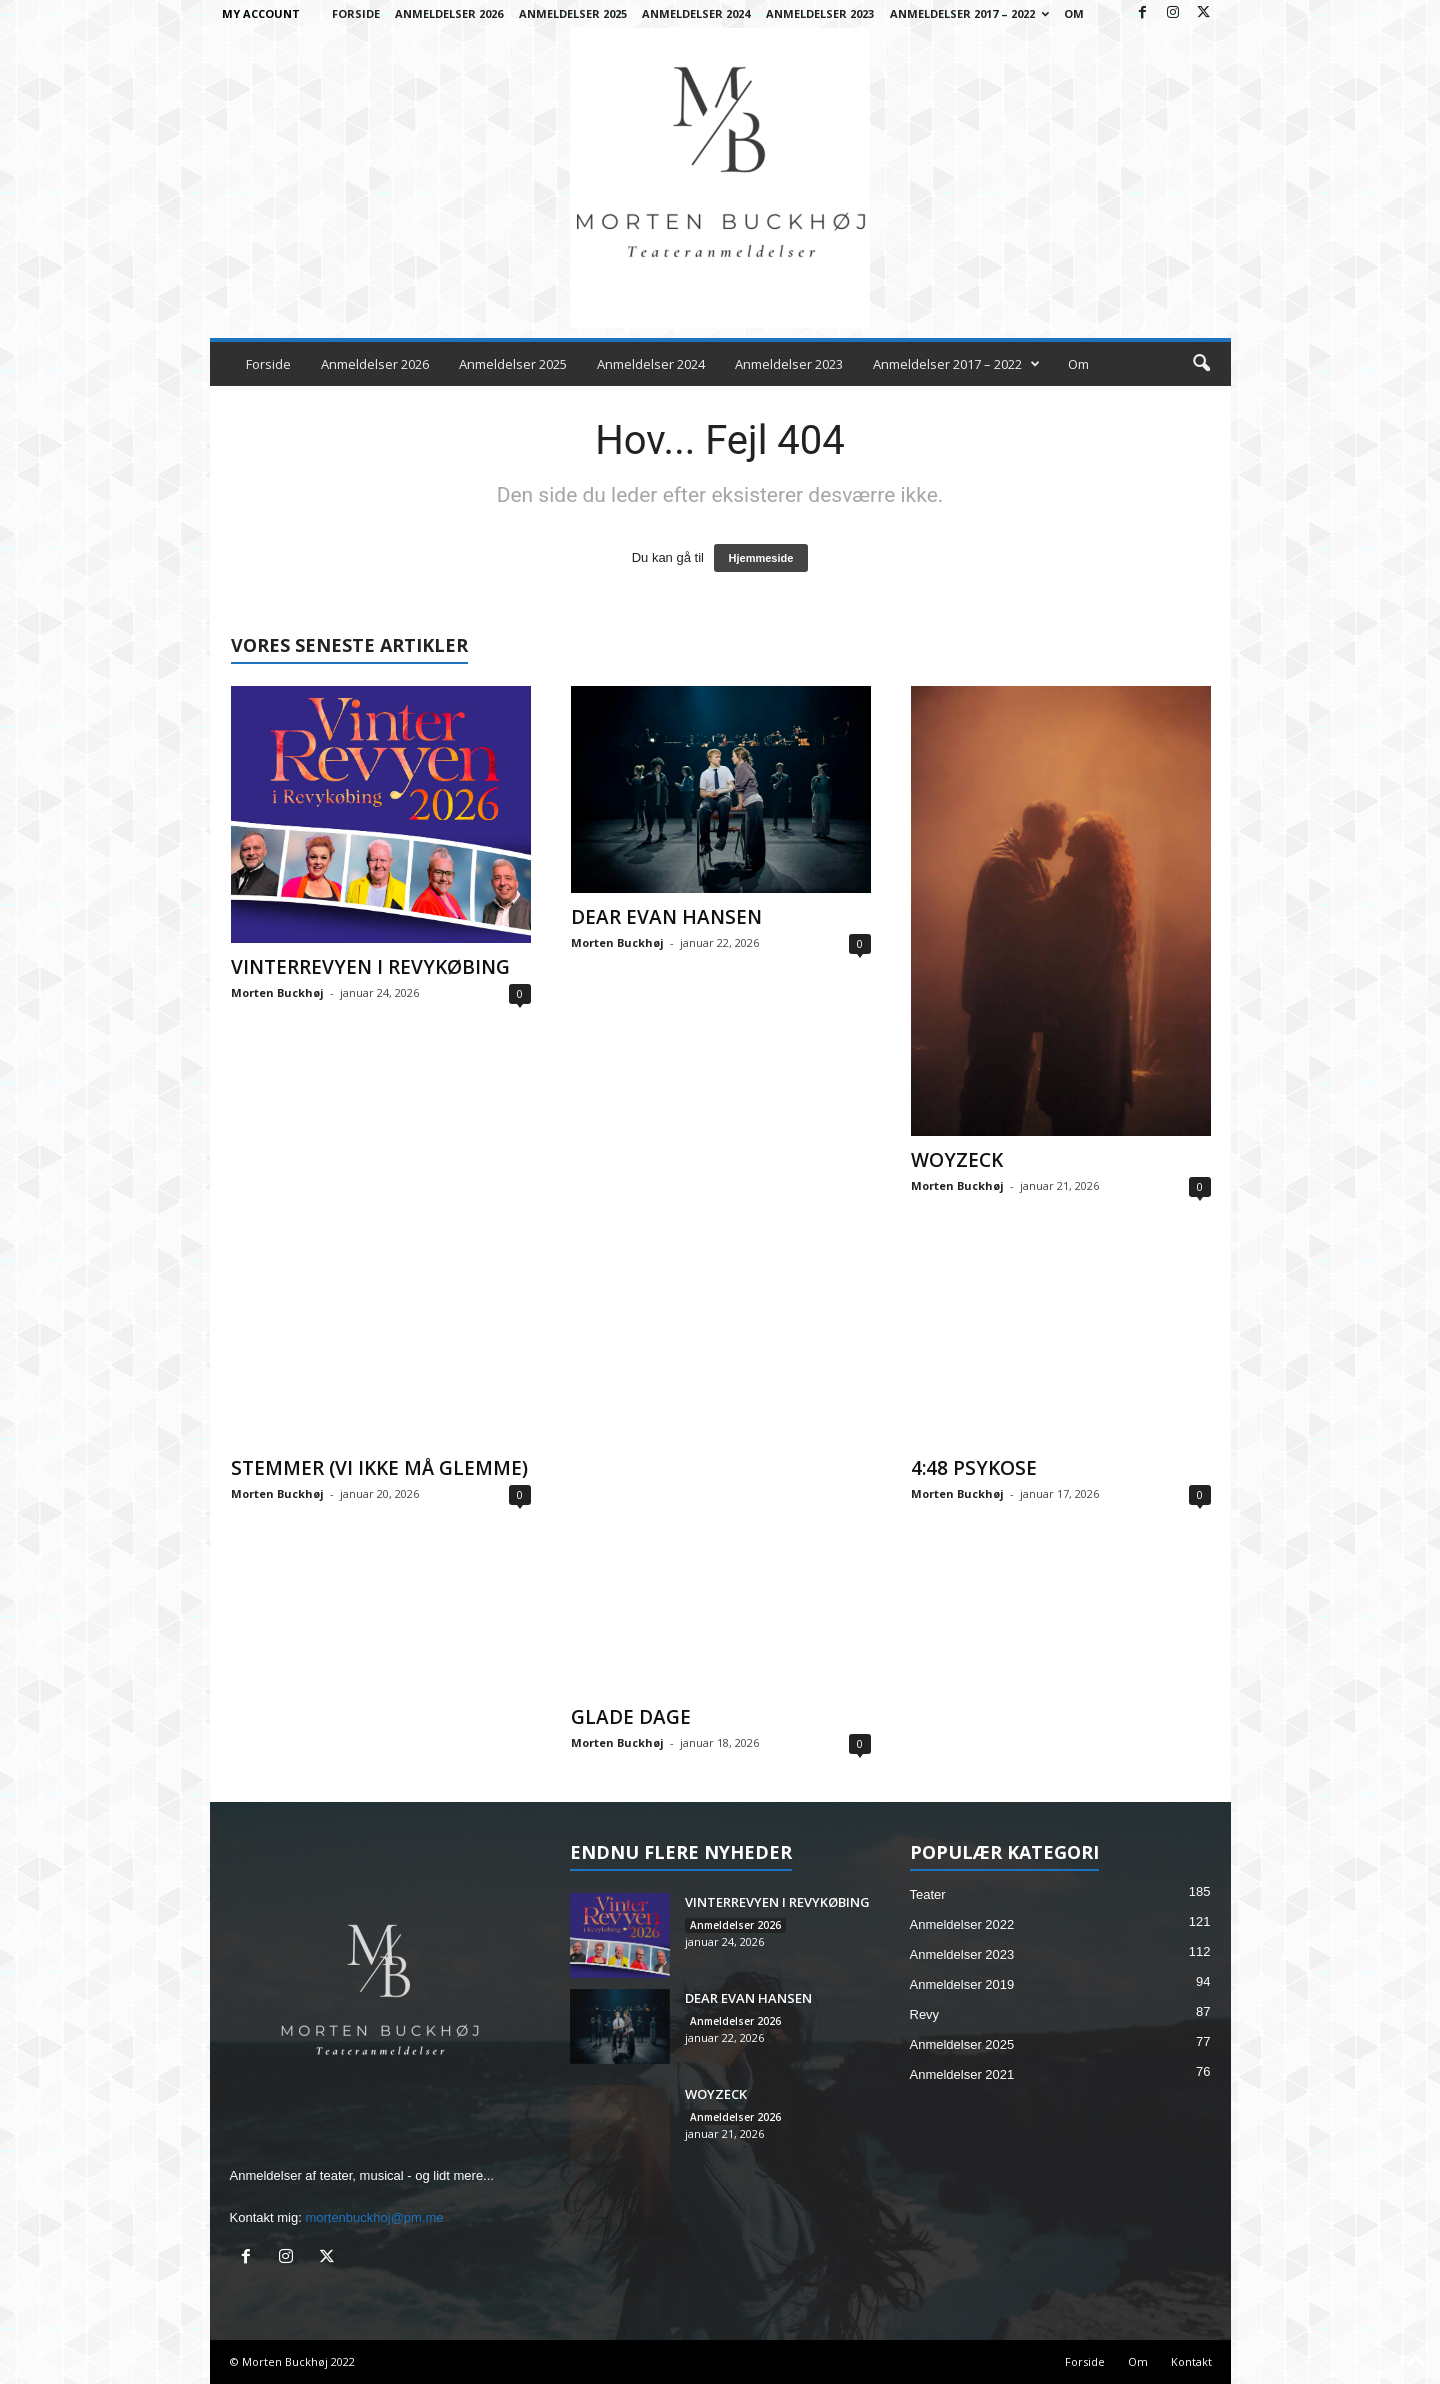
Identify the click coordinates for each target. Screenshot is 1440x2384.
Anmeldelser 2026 (449, 13)
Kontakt (1191, 2361)
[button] (1201, 364)
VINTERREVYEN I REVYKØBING (370, 967)
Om (1074, 13)
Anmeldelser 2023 (820, 13)
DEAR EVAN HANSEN (666, 917)
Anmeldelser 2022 (962, 1924)
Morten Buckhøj (277, 992)
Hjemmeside (761, 558)
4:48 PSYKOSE (974, 1468)
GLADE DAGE (631, 1717)
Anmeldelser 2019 (962, 1984)
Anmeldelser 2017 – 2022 (969, 13)
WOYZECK (957, 1160)
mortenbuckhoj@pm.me (374, 2217)
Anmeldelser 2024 (696, 13)
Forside (356, 13)
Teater (928, 1894)
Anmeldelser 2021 (962, 2074)
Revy (925, 2014)
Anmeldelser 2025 (573, 13)
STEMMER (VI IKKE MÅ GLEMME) (379, 1468)
